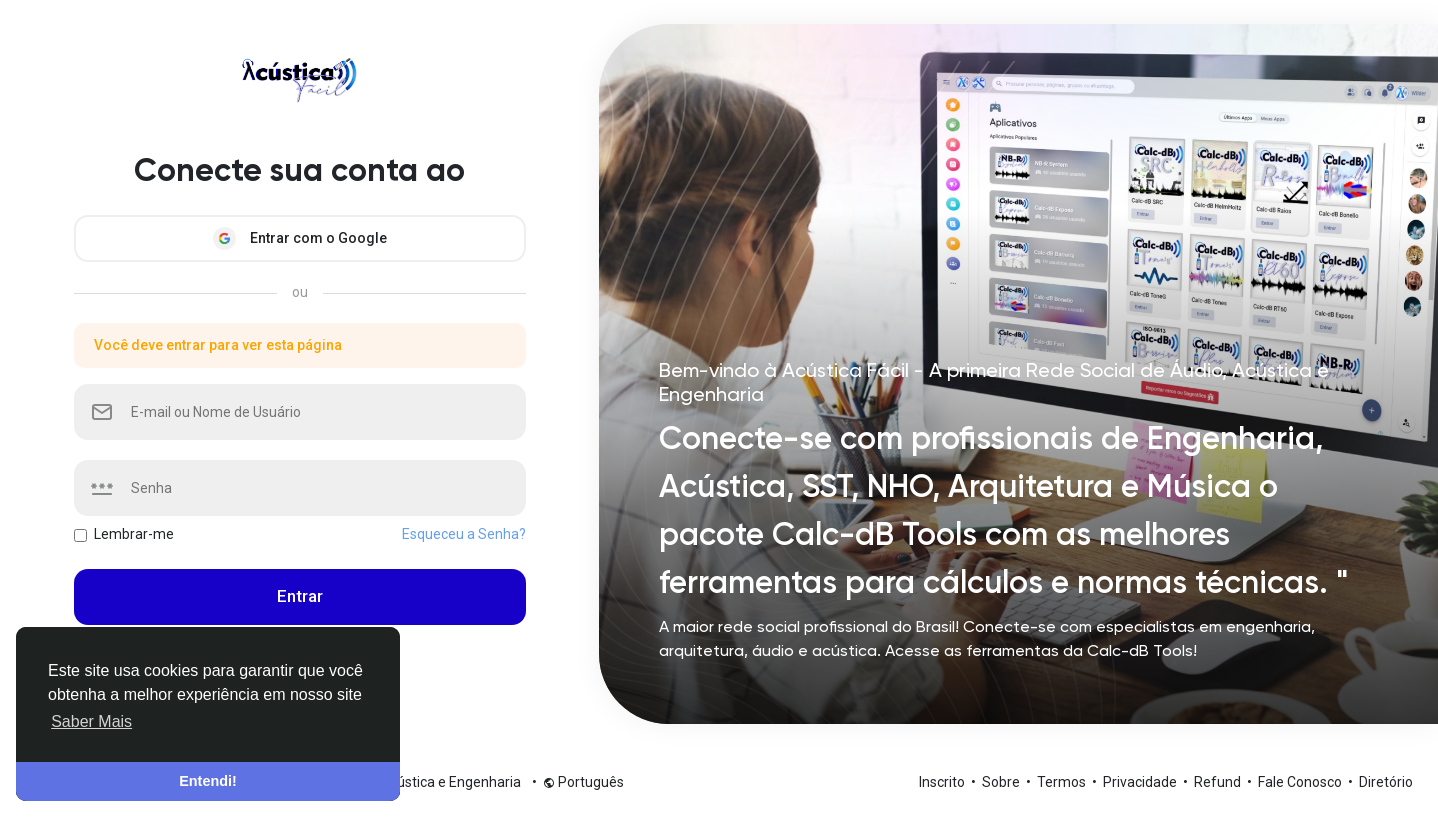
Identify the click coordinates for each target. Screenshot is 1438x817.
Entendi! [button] (208, 781)
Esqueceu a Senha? (464, 534)
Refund (1219, 782)
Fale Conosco (1301, 782)
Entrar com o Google (300, 238)
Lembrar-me (134, 534)
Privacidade (1141, 782)
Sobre (1002, 782)
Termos (1063, 782)
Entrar (300, 596)
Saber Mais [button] (91, 721)
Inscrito (943, 782)
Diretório (1386, 782)
